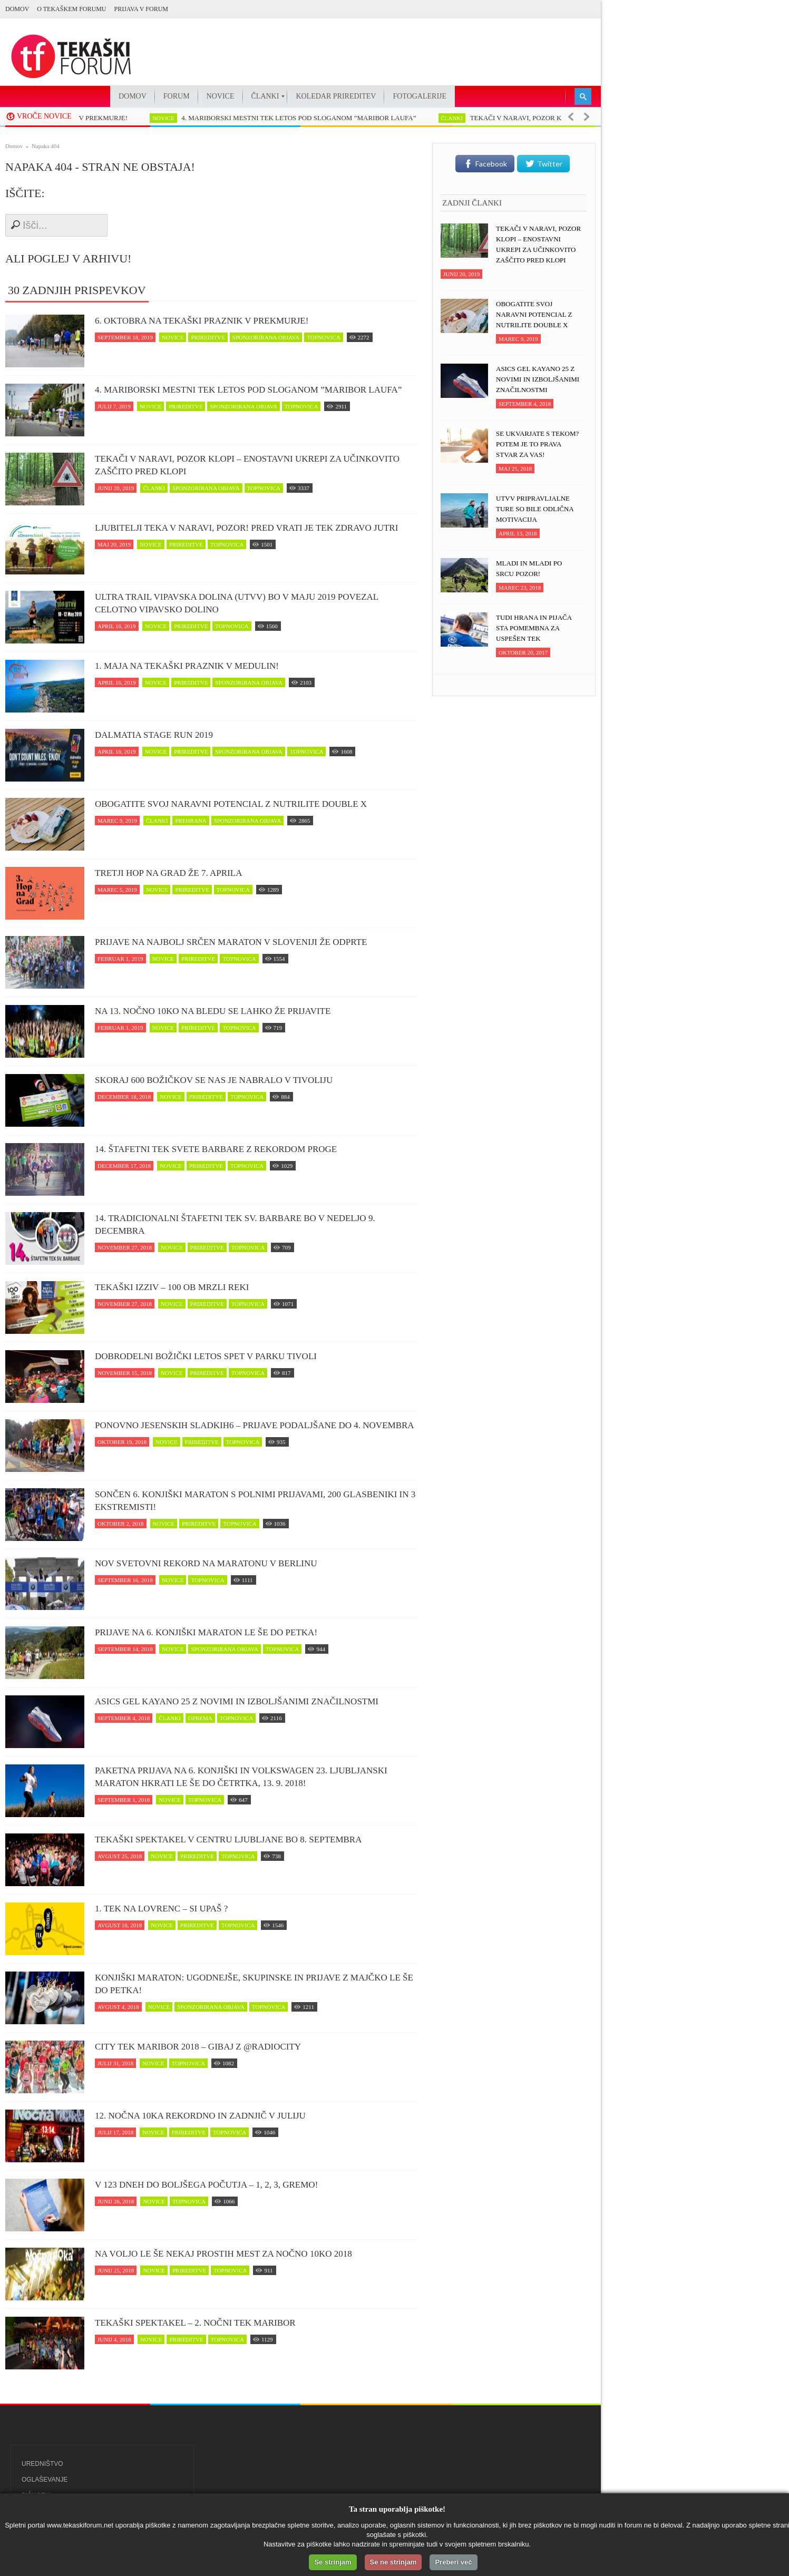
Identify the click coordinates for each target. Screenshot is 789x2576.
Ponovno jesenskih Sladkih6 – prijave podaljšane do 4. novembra (254, 1425)
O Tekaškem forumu (71, 9)
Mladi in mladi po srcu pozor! (529, 568)
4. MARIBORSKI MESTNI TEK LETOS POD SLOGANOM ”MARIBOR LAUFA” (303, 118)
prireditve (208, 337)
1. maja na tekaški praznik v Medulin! (187, 666)
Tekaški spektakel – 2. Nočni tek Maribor (195, 2323)
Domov (17, 9)
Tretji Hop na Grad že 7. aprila (168, 873)
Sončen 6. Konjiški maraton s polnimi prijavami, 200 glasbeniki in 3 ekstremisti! (255, 1500)
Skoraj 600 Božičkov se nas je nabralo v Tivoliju (214, 1080)
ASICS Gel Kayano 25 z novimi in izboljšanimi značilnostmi (236, 1701)
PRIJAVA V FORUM (141, 9)
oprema (200, 1718)
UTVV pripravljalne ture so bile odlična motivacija (534, 508)
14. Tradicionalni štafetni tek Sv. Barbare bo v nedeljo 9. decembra (235, 1224)
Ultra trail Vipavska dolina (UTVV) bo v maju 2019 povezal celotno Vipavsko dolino (236, 603)
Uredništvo (42, 2463)
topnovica (323, 337)
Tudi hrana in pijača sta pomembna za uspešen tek (533, 627)
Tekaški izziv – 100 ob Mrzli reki (172, 1287)
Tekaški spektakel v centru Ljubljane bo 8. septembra (228, 1840)
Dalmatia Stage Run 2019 (154, 735)
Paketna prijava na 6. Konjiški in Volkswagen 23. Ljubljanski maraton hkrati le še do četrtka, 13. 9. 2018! (241, 1776)
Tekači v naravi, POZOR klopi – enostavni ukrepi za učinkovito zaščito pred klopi (247, 465)
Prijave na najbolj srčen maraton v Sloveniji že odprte (231, 942)
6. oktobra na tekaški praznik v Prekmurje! (201, 321)
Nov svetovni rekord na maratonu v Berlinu (206, 1563)
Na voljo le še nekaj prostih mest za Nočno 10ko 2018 (223, 2254)
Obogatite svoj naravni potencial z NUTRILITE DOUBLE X (231, 804)
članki (457, 118)
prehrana (190, 820)
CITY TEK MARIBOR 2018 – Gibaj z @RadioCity (198, 2047)
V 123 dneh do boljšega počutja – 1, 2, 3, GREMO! (206, 2185)
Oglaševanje (44, 2479)
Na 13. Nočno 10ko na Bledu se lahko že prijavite (212, 1011)
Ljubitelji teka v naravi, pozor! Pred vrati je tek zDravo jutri (246, 528)
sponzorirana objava (266, 337)
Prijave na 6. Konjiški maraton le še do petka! (206, 1632)
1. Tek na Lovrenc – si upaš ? (161, 1909)
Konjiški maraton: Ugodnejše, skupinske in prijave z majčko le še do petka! (254, 1984)
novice (168, 118)
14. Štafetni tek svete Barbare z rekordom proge (216, 1149)
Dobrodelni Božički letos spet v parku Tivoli (206, 1356)
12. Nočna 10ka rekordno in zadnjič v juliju (200, 2116)
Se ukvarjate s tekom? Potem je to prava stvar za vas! (537, 444)
